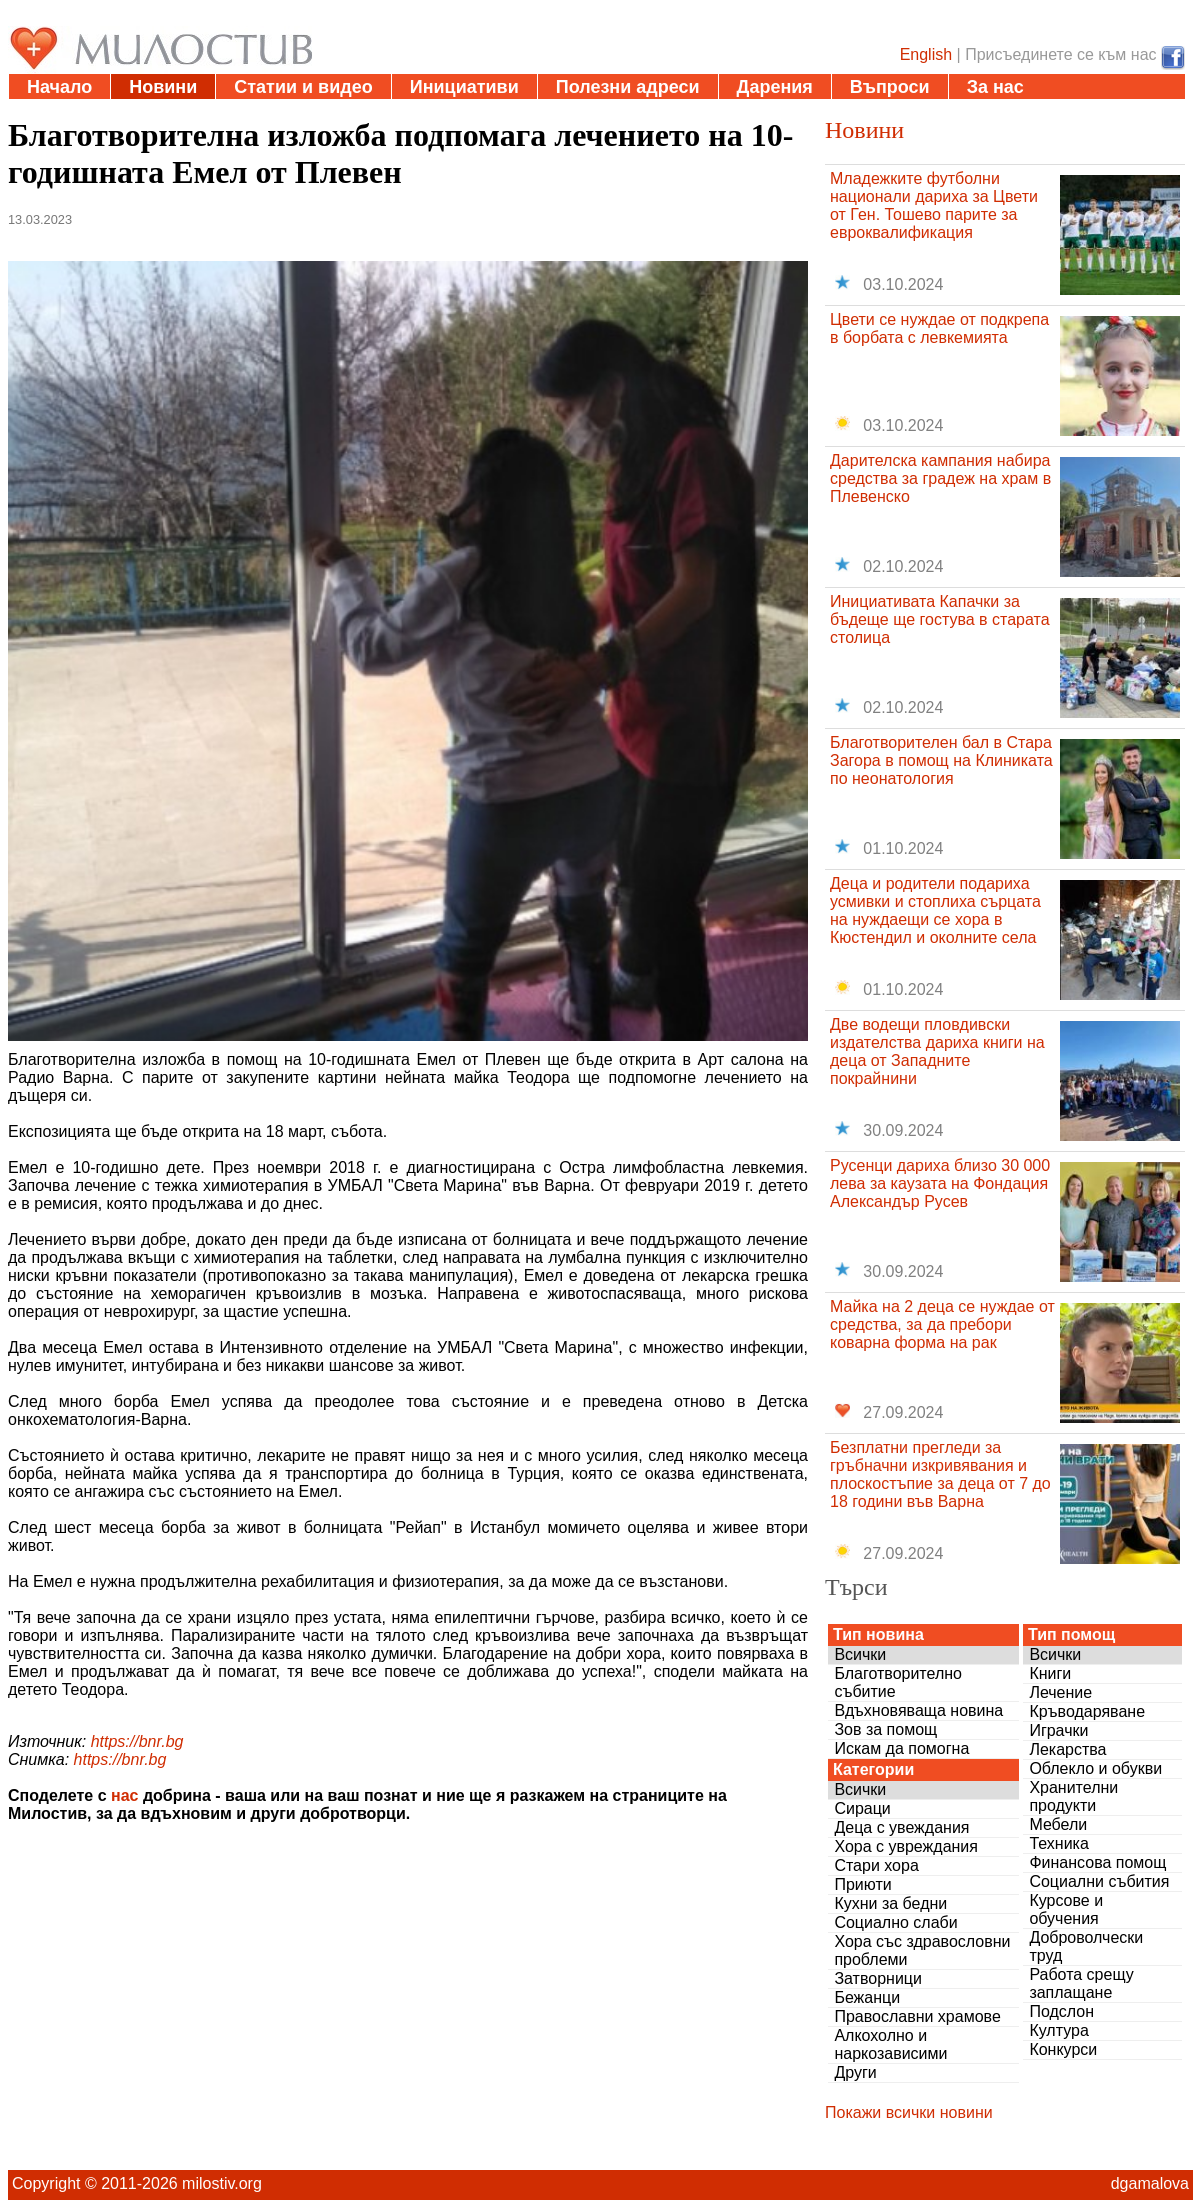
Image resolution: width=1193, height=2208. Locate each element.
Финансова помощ (1097, 1862)
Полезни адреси (628, 87)
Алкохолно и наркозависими (890, 2044)
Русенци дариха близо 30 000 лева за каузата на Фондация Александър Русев (940, 1183)
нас (124, 1795)
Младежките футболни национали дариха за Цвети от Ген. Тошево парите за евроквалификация (934, 205)
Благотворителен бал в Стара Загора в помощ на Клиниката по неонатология (941, 760)
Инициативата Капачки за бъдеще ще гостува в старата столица (940, 619)
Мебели (1058, 1824)
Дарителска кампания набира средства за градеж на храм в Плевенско (940, 478)
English (926, 54)
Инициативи (464, 87)
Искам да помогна (901, 1748)
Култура (1058, 2030)
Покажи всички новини (909, 2112)
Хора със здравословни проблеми (922, 1950)
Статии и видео (303, 87)
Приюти (862, 1884)
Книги (1050, 1673)
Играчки (1058, 1730)
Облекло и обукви (1095, 1768)
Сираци (862, 1808)
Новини (163, 87)
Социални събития (1099, 1881)
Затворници (878, 1978)
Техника (1058, 1843)
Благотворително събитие (898, 1682)
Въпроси (890, 87)
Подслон (1061, 2011)
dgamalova (1150, 2183)
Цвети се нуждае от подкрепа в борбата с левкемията (939, 328)
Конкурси (1063, 2049)
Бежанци (867, 1997)
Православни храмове (917, 2016)
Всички (860, 1654)
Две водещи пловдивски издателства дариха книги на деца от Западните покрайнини (937, 1051)
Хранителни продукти (1073, 1796)
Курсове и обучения (1066, 1909)
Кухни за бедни (890, 1903)
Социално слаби (895, 1922)
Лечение (1060, 1692)
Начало (59, 87)
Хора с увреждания (906, 1846)
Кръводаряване (1087, 1711)
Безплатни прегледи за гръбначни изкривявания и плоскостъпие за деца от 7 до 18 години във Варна (940, 1474)
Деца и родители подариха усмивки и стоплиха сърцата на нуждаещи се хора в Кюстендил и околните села (935, 910)
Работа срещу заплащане (1081, 1983)
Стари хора (876, 1865)
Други (855, 2072)
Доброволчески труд (1086, 1946)
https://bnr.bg (137, 1741)
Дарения (775, 87)
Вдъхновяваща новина (918, 1710)
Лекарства (1067, 1749)
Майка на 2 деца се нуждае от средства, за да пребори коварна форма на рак (942, 1324)
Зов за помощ (885, 1729)
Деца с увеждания (901, 1827)
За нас (995, 87)
